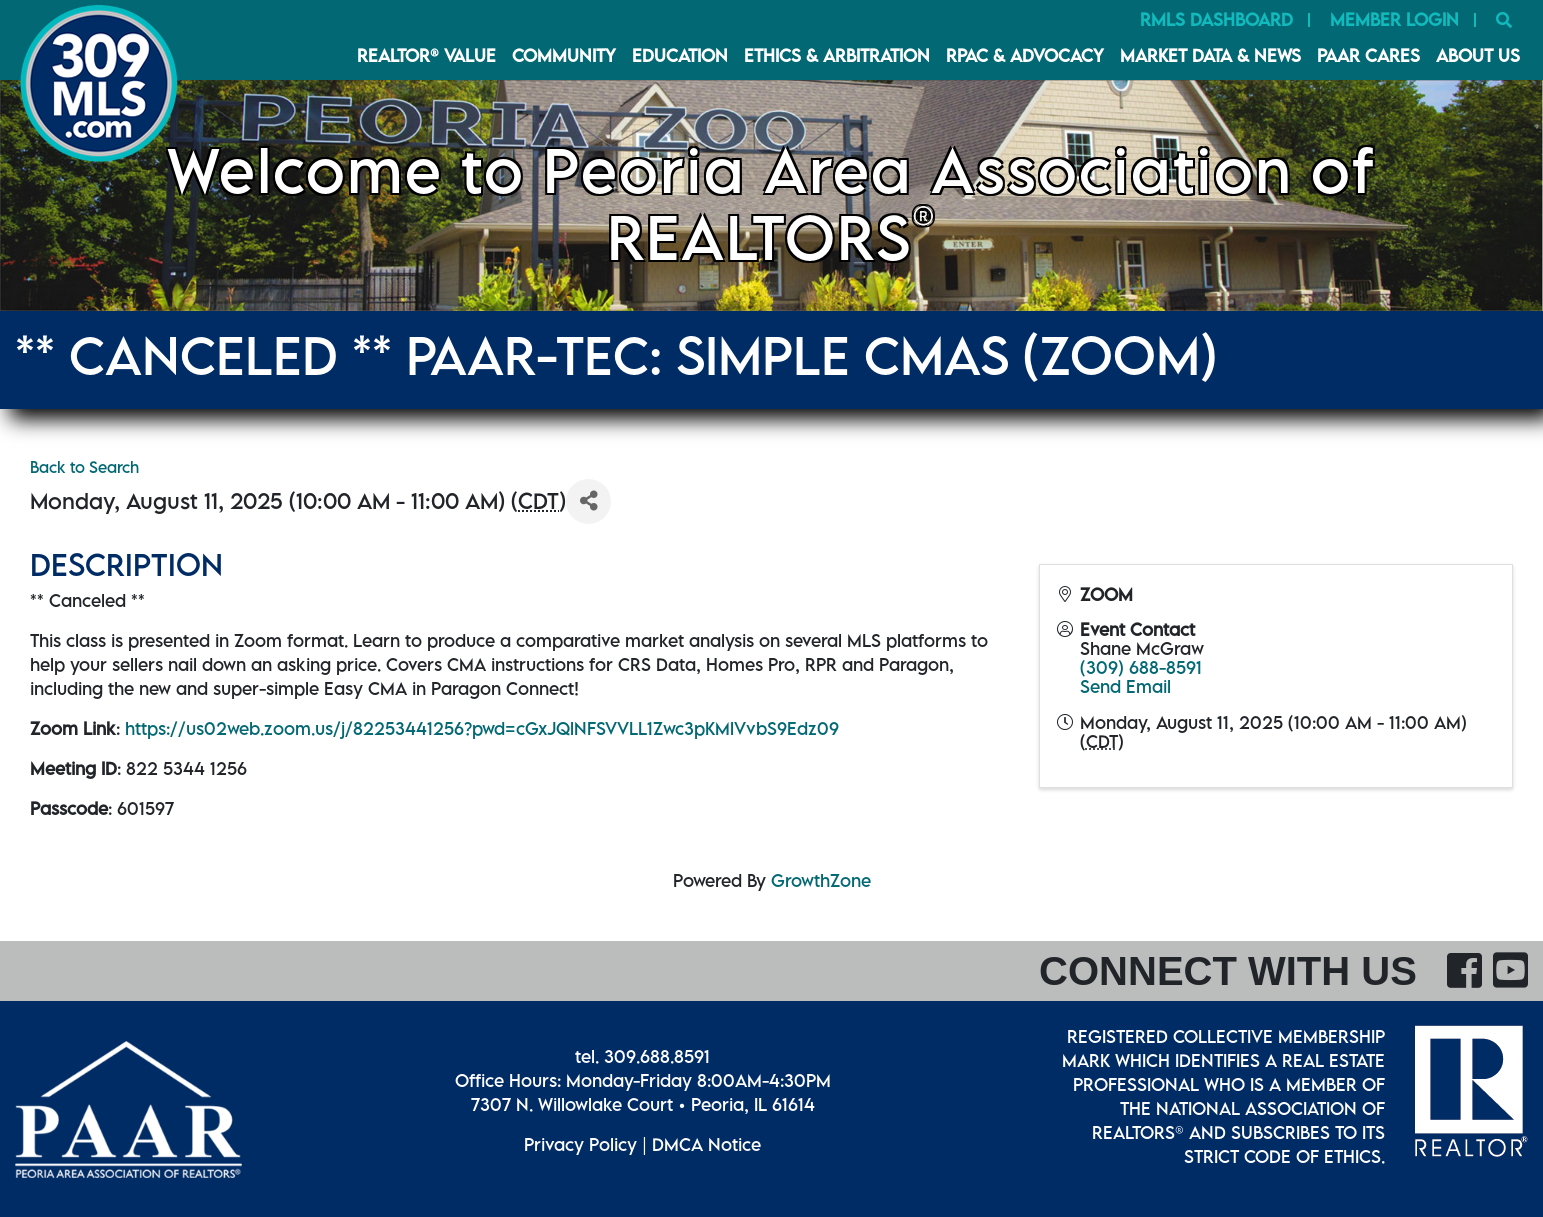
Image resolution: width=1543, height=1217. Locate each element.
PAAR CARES (1368, 55)
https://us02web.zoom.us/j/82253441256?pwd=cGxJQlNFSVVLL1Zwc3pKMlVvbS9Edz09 (482, 728)
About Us (1478, 55)
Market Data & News (1210, 55)
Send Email (1125, 686)
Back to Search (84, 467)
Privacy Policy (580, 1144)
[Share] (588, 501)
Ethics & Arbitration (837, 55)
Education (680, 55)
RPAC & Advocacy (1025, 55)
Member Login (1394, 19)
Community (564, 55)
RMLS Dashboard (1216, 19)
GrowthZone (821, 880)
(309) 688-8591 (1141, 667)
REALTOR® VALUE (426, 55)
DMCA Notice (706, 1144)
